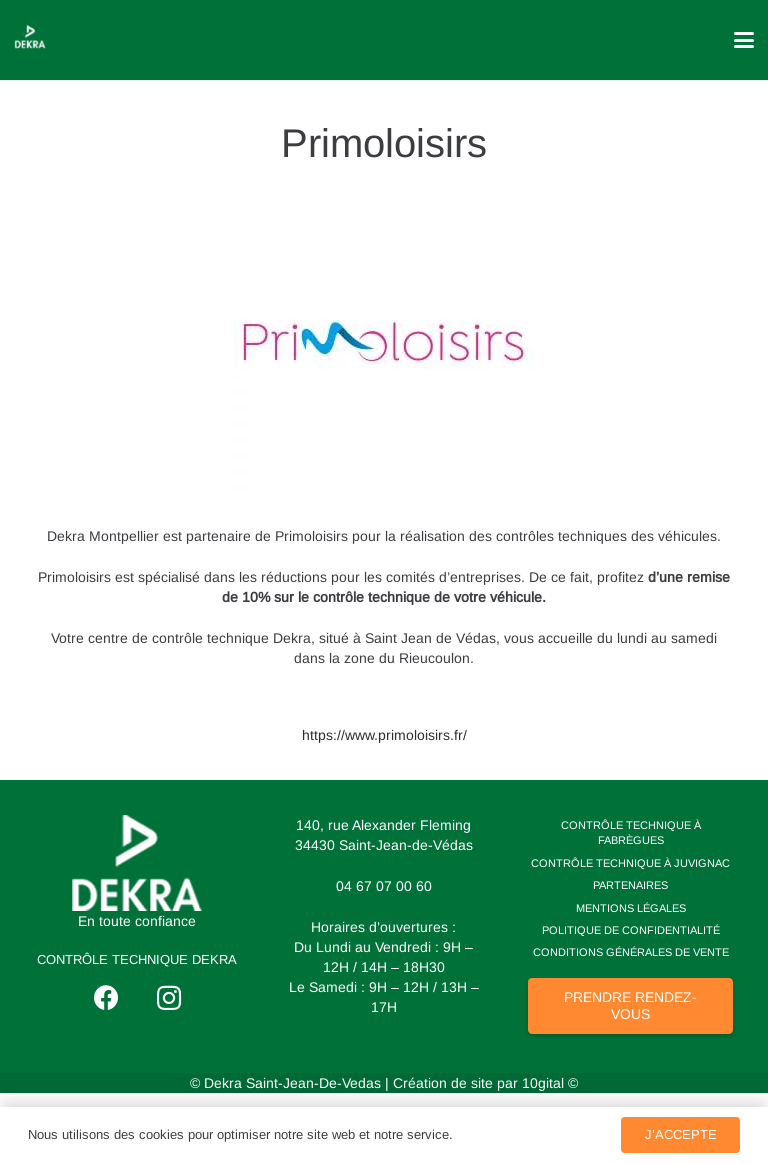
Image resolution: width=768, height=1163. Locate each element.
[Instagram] (168, 998)
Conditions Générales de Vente (631, 952)
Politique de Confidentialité (631, 930)
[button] (744, 40)
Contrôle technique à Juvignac (630, 863)
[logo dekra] (137, 863)
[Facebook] (106, 998)
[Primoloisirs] (384, 202)
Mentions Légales (631, 908)
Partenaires (630, 885)
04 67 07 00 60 (384, 886)
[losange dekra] (30, 36)
